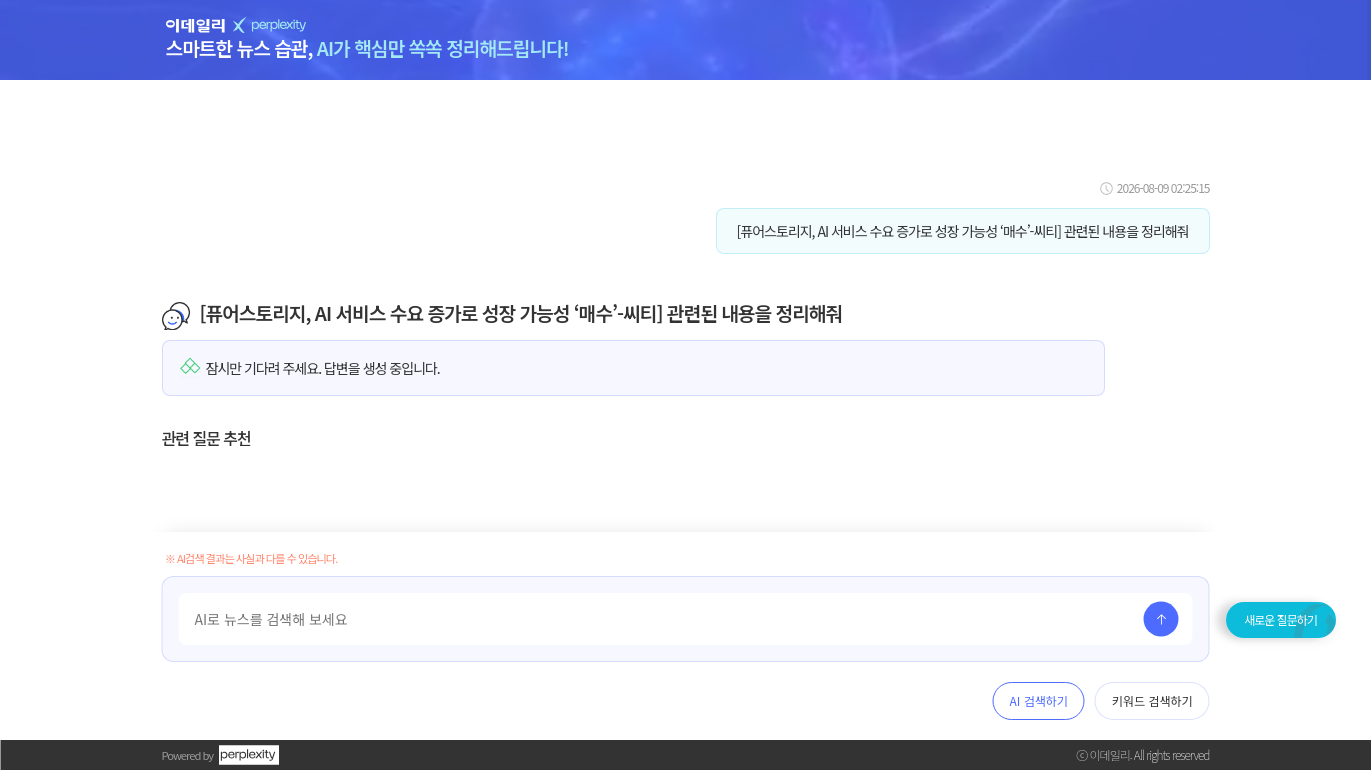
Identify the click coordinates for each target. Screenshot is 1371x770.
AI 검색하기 (1039, 700)
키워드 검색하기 (1152, 700)
